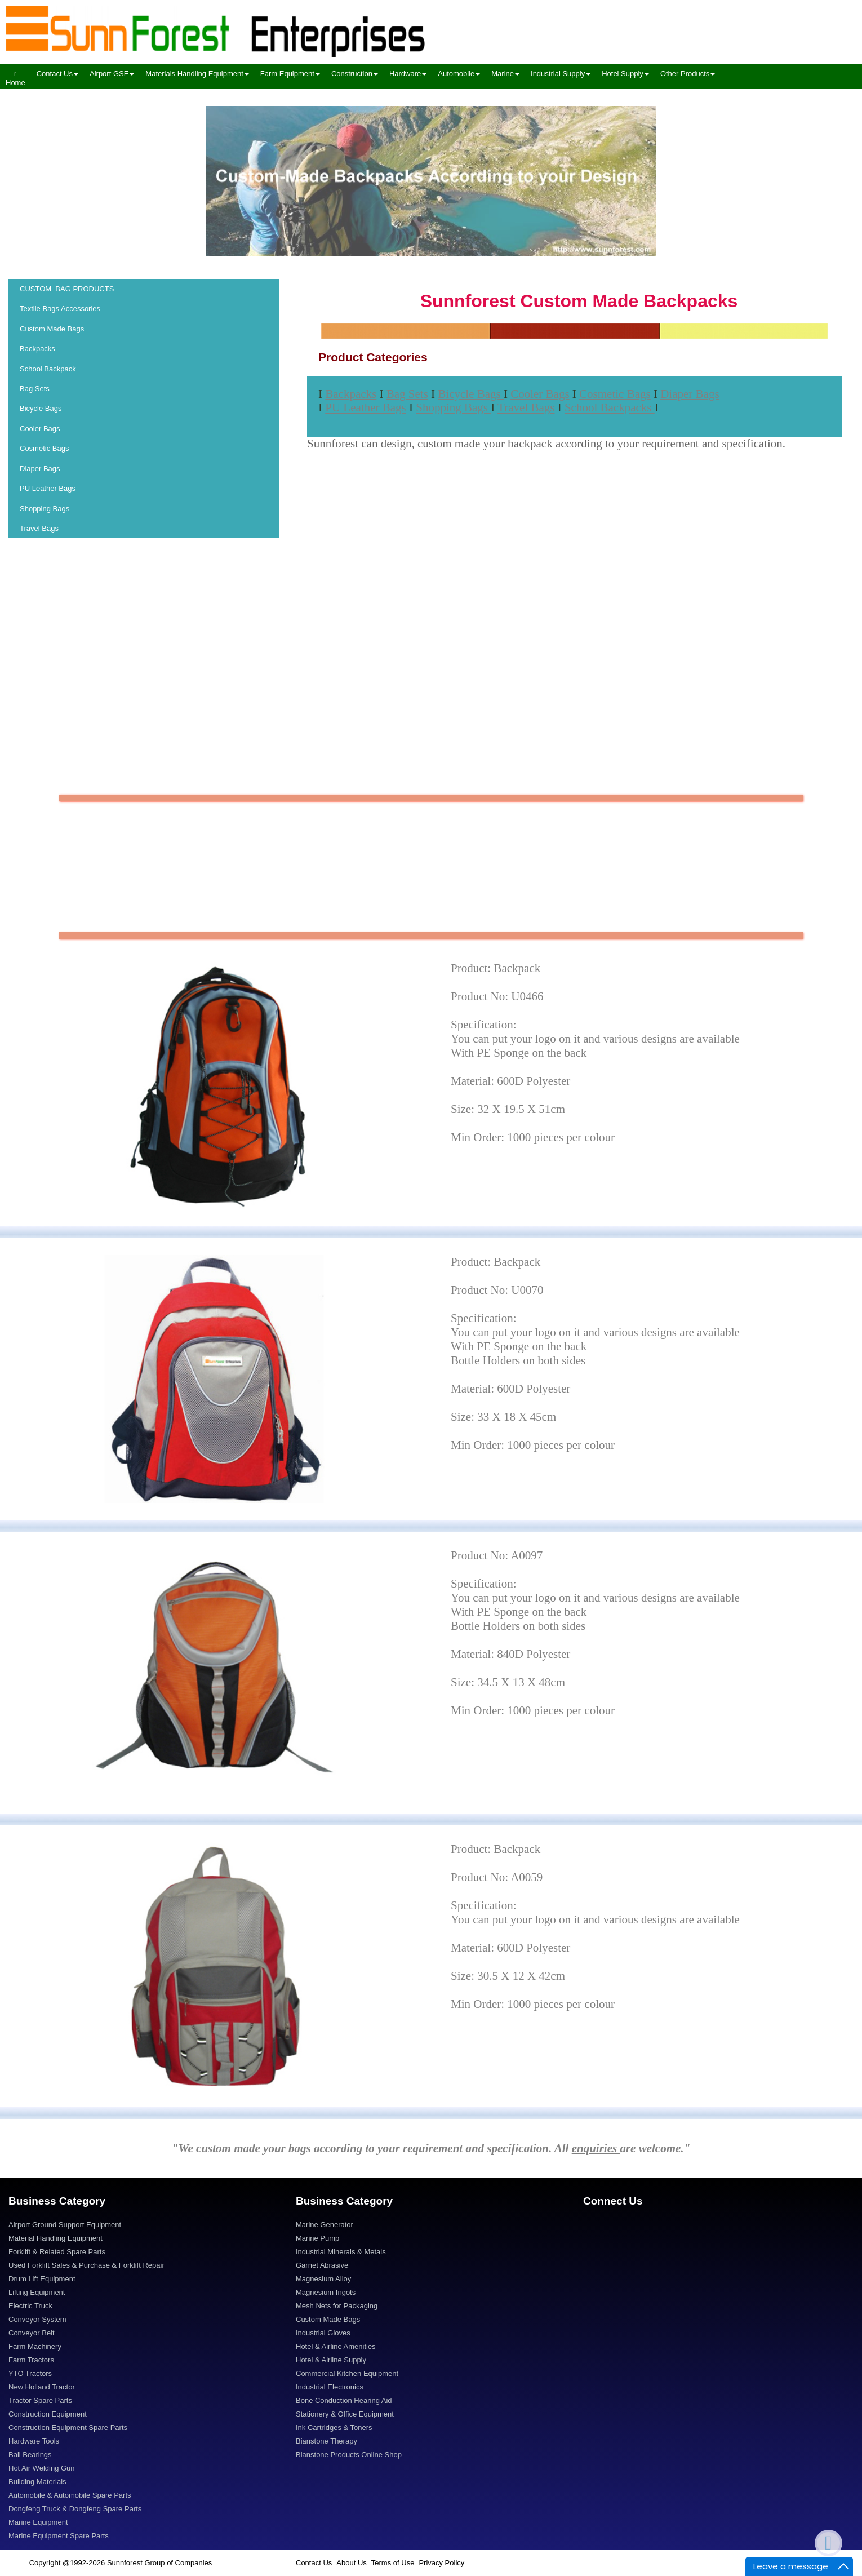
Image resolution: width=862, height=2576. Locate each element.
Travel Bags (40, 528)
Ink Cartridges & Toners (334, 2427)
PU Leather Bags (49, 488)
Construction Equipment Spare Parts (67, 2427)
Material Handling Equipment (55, 2238)
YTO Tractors (30, 2373)
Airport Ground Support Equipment (64, 2224)
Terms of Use (393, 2563)
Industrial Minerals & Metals (341, 2251)
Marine (505, 73)
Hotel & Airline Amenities (336, 2346)
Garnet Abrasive (322, 2265)
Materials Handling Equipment (196, 73)
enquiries (596, 2148)
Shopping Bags (44, 508)
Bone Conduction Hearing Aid (344, 2400)
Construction (354, 73)
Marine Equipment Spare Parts (58, 2535)
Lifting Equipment (36, 2292)
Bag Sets (35, 388)
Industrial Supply (560, 73)
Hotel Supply (625, 73)
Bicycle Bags (42, 408)
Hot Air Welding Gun (41, 2468)
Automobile (459, 73)
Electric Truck (30, 2306)
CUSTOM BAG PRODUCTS (67, 289)
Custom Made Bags (52, 329)
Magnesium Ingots (326, 2292)
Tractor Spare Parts (40, 2400)
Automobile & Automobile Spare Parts (69, 2495)
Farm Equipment (290, 73)
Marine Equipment (38, 2522)
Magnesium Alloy (323, 2278)
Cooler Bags (41, 428)
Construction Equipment (47, 2414)
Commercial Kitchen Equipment (347, 2373)
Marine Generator (324, 2224)
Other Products (687, 73)
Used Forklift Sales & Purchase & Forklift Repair (86, 2265)
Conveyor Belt (31, 2333)
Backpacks (37, 348)
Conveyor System (37, 2319)
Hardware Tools (33, 2441)
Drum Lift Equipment (41, 2278)
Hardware (407, 73)
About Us (351, 2563)
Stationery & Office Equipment (345, 2414)
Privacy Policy (441, 2563)
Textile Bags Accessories (60, 308)
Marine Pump (317, 2238)
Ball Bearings (30, 2454)
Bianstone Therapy (326, 2441)
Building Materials (37, 2481)
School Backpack (48, 369)
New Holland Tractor (41, 2387)
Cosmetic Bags (45, 448)
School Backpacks (610, 407)
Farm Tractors (31, 2360)
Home (15, 79)
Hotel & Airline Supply (331, 2360)
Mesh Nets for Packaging (336, 2306)
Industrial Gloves (323, 2333)
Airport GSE (112, 73)
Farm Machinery (34, 2346)
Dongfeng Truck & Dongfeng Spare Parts (74, 2508)
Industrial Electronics (329, 2387)
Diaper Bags (41, 468)
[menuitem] (15, 76)
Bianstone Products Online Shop (349, 2454)
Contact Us (57, 73)
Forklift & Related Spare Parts (56, 2251)
